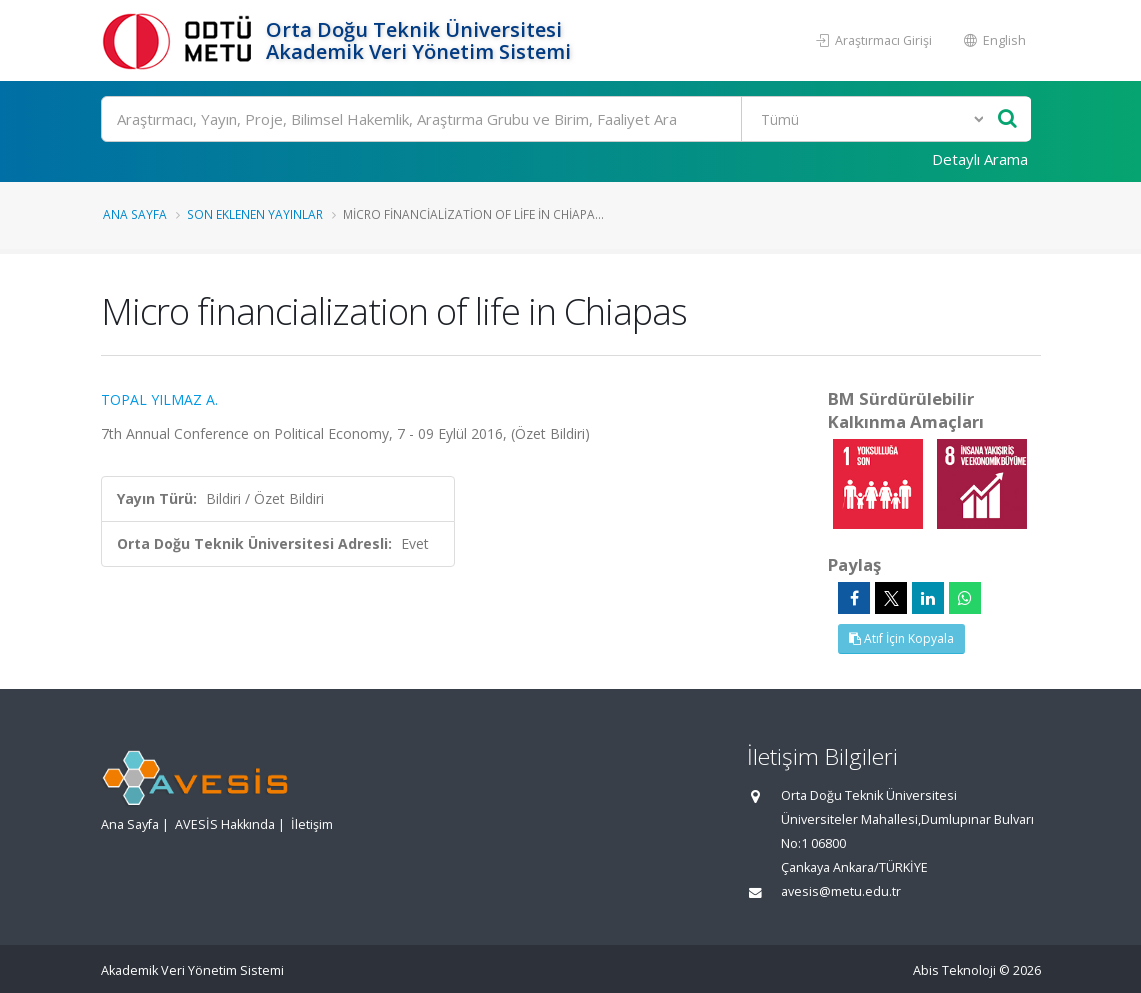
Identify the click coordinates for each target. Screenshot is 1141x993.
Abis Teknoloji (954, 970)
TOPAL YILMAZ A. (159, 399)
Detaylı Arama (980, 159)
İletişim (312, 824)
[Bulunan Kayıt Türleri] (864, 119)
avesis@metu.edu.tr (841, 891)
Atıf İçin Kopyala (901, 638)
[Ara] (566, 119)
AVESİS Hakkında (225, 824)
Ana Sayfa (135, 214)
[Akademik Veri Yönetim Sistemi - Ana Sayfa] (181, 40)
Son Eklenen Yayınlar (255, 214)
